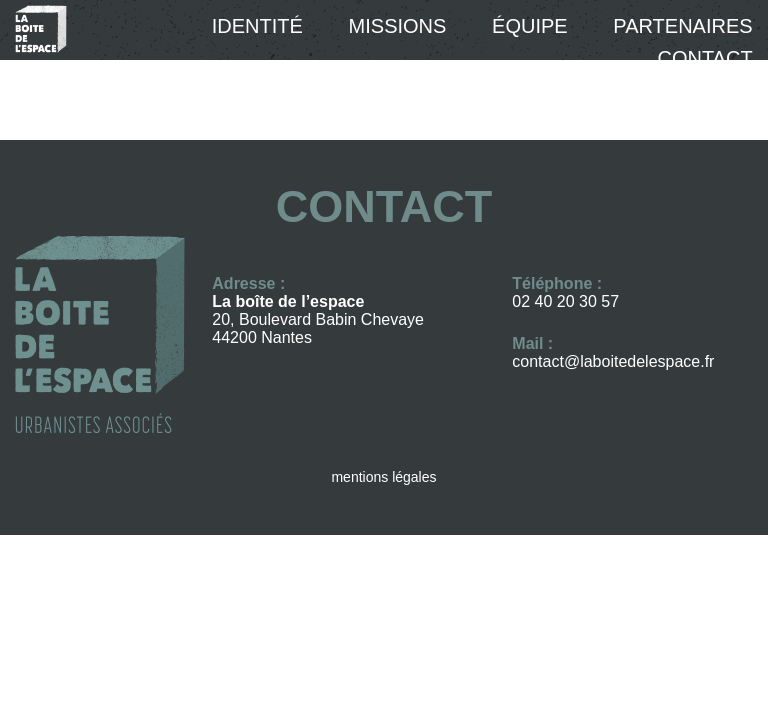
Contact (704, 58)
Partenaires (682, 26)
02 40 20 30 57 (565, 301)
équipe (530, 26)
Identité (257, 26)
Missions (398, 26)
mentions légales (383, 477)
